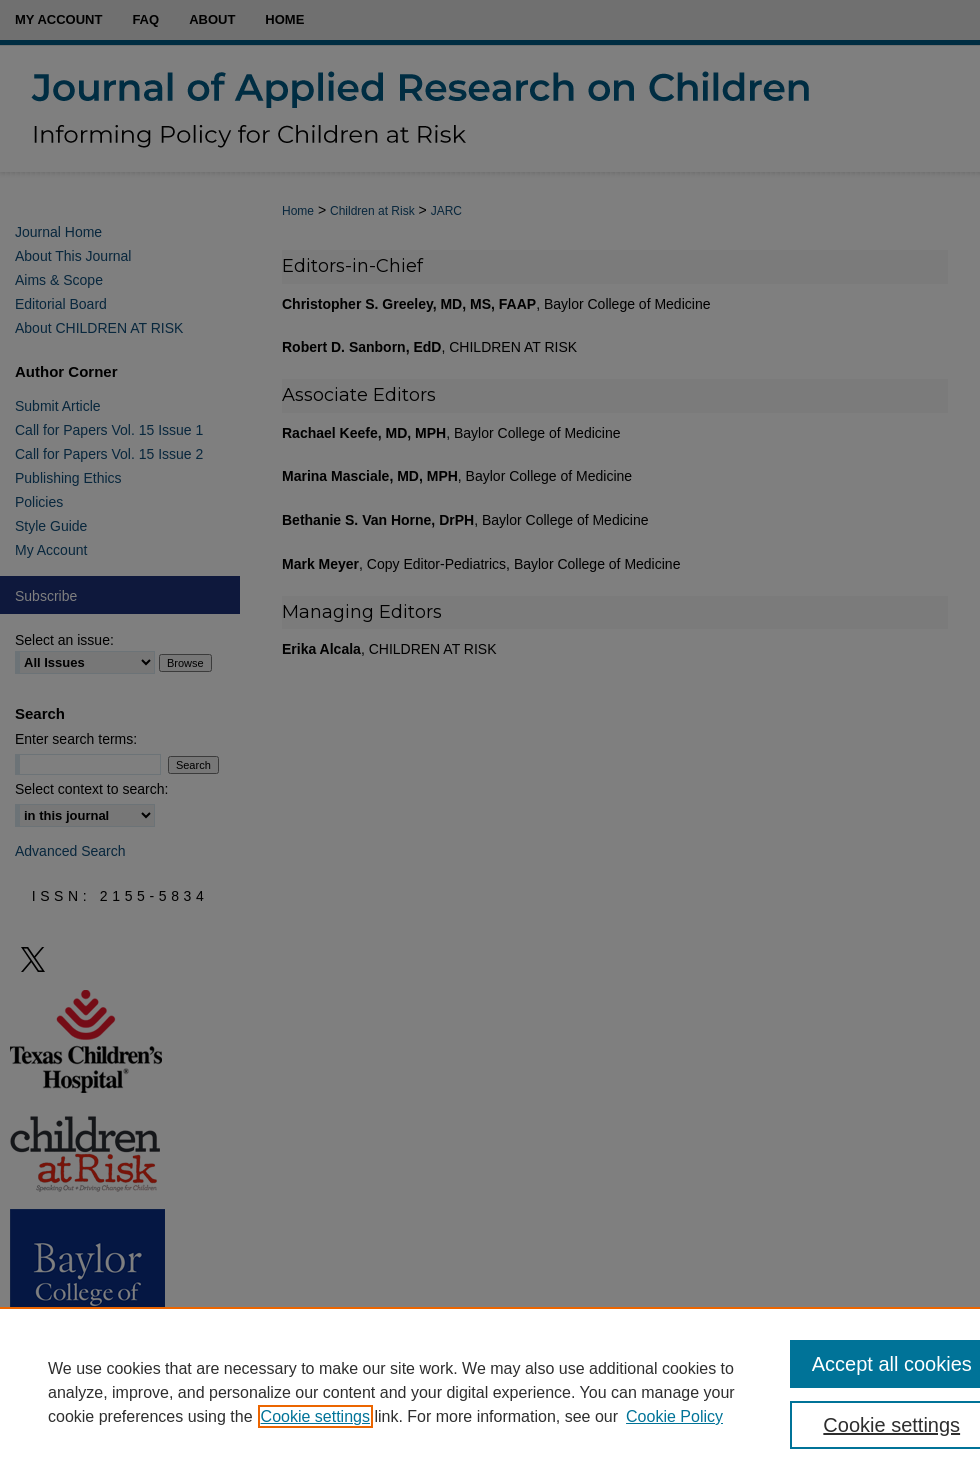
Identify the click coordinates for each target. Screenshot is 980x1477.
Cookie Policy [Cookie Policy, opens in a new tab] (674, 1416)
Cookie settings (315, 1416)
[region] (490, 1392)
